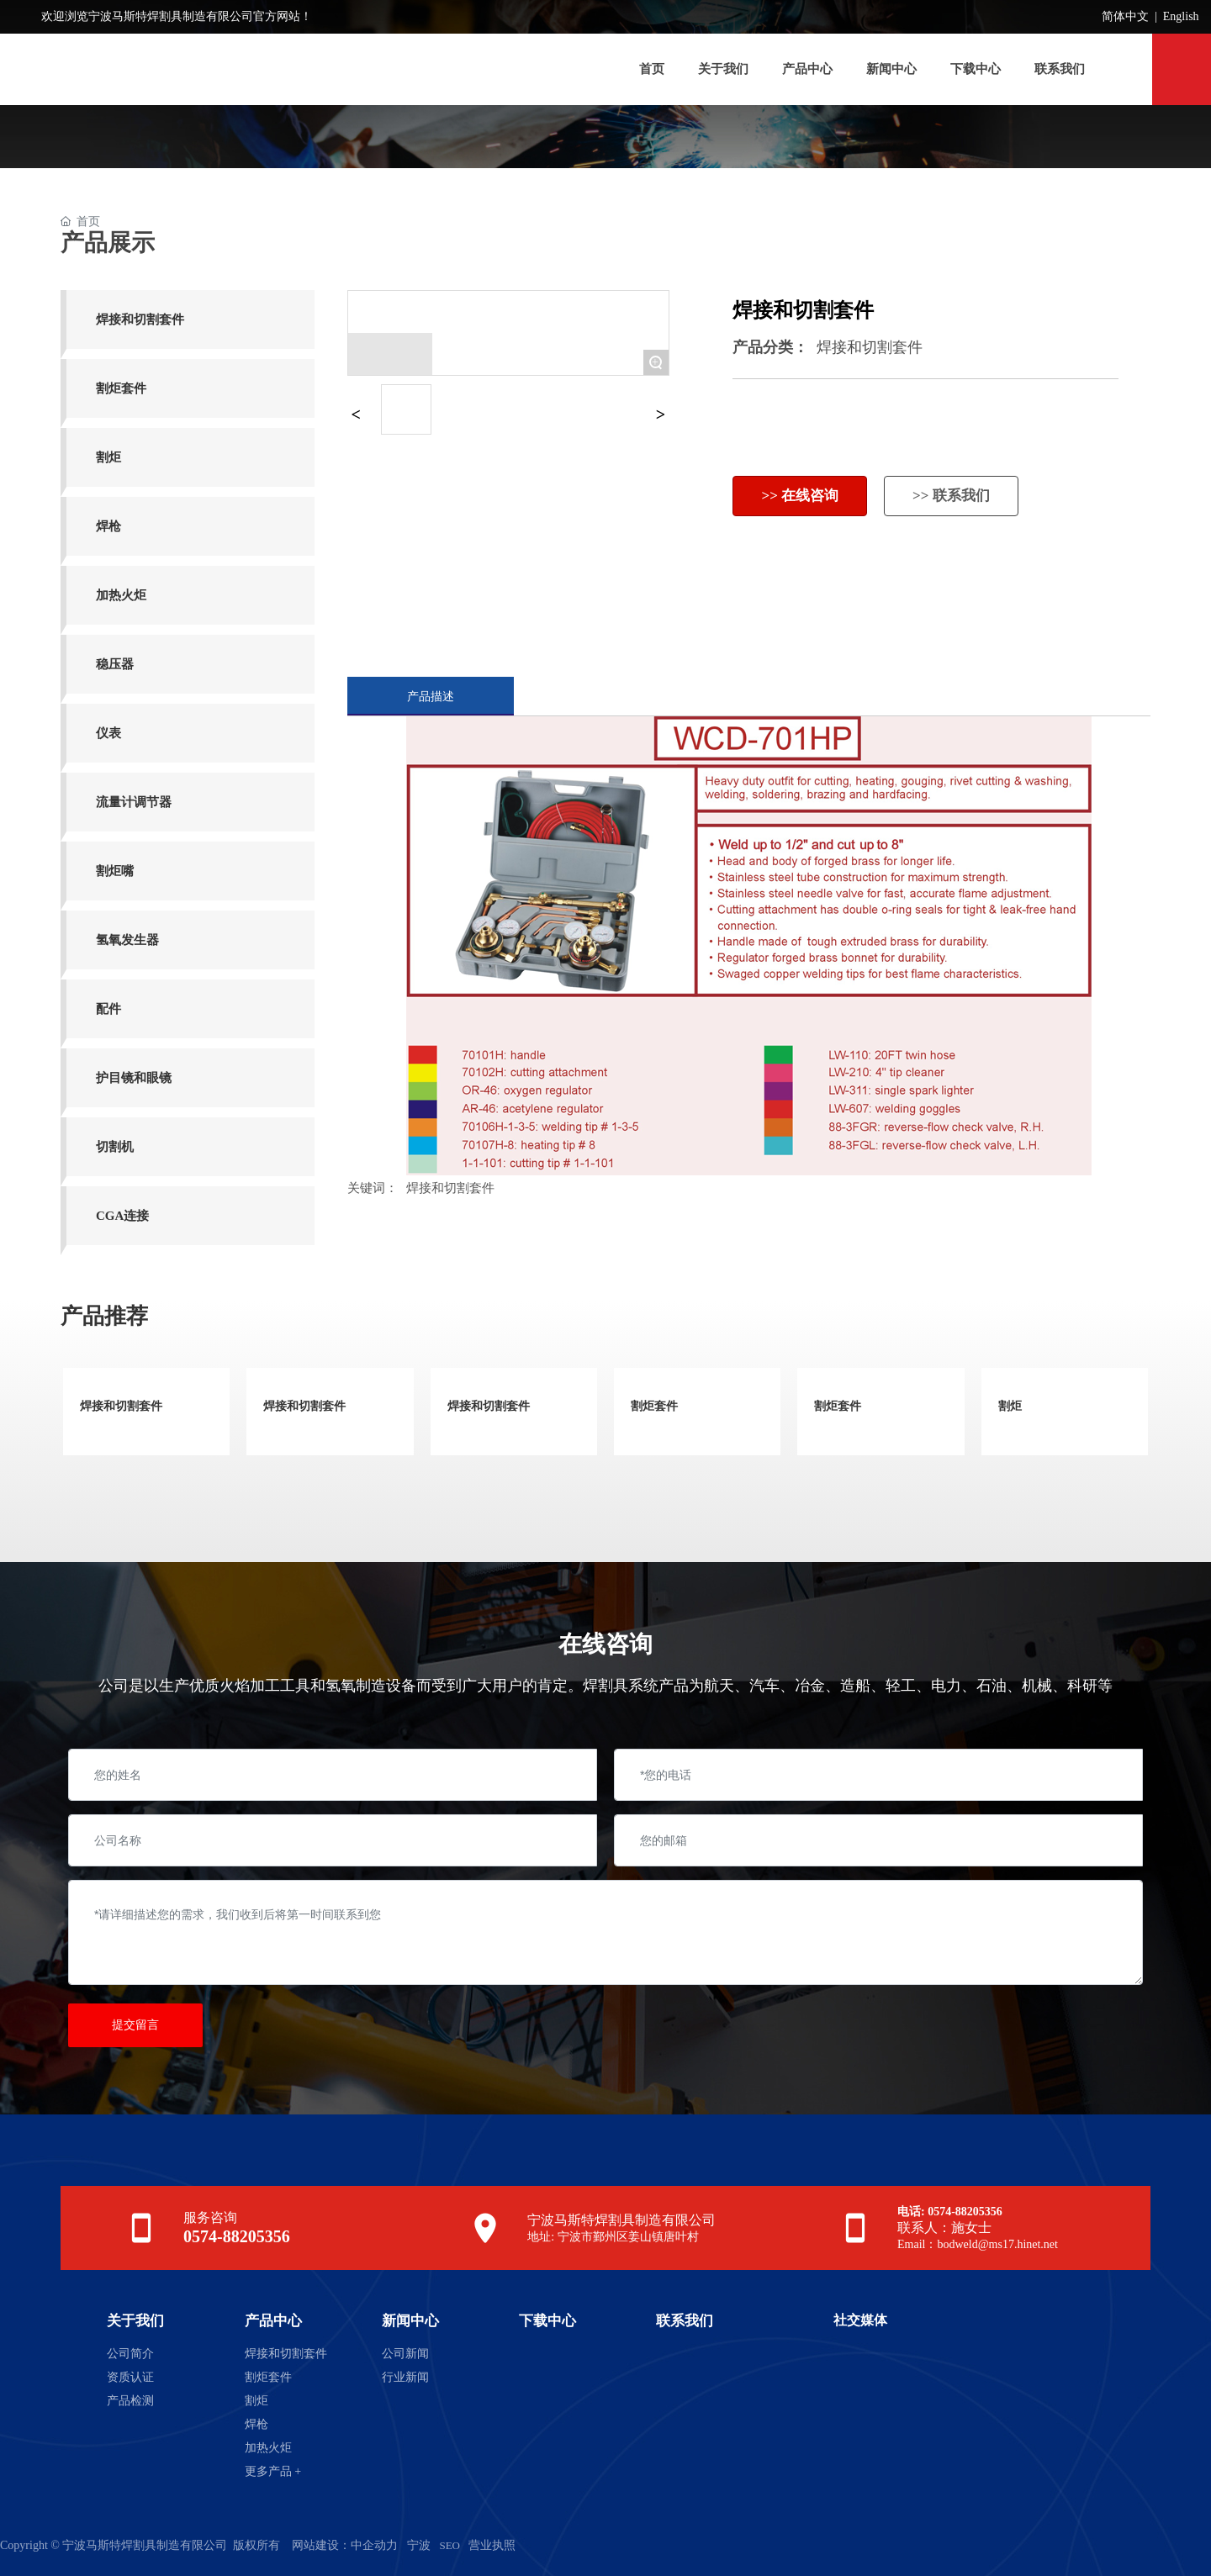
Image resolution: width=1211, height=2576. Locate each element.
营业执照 (492, 2545)
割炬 (1010, 1406)
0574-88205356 (236, 2236)
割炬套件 (654, 1406)
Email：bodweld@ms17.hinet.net (977, 2244)
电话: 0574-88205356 (949, 2211)
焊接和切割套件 (870, 347)
